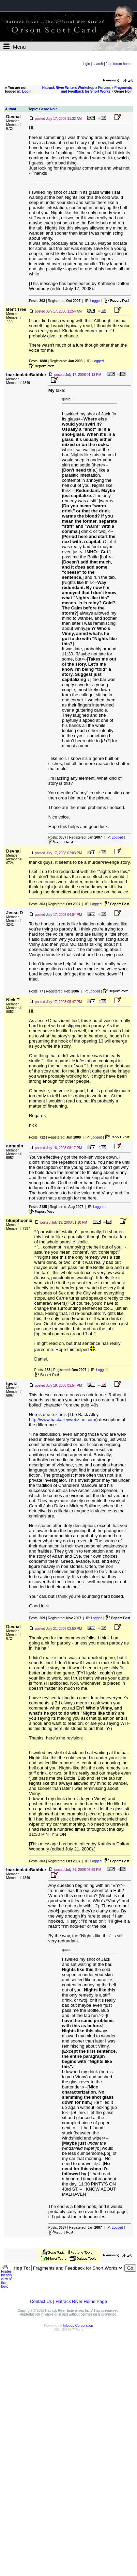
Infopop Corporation (78, 2325)
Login (26, 91)
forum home (122, 64)
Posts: (37, 301)
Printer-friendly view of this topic (6, 2277)
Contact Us (41, 2301)
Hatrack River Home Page (81, 2301)
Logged (96, 301)
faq (108, 64)
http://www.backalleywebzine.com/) (63, 1419)
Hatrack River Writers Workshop (68, 88)
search (98, 64)
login (86, 64)
